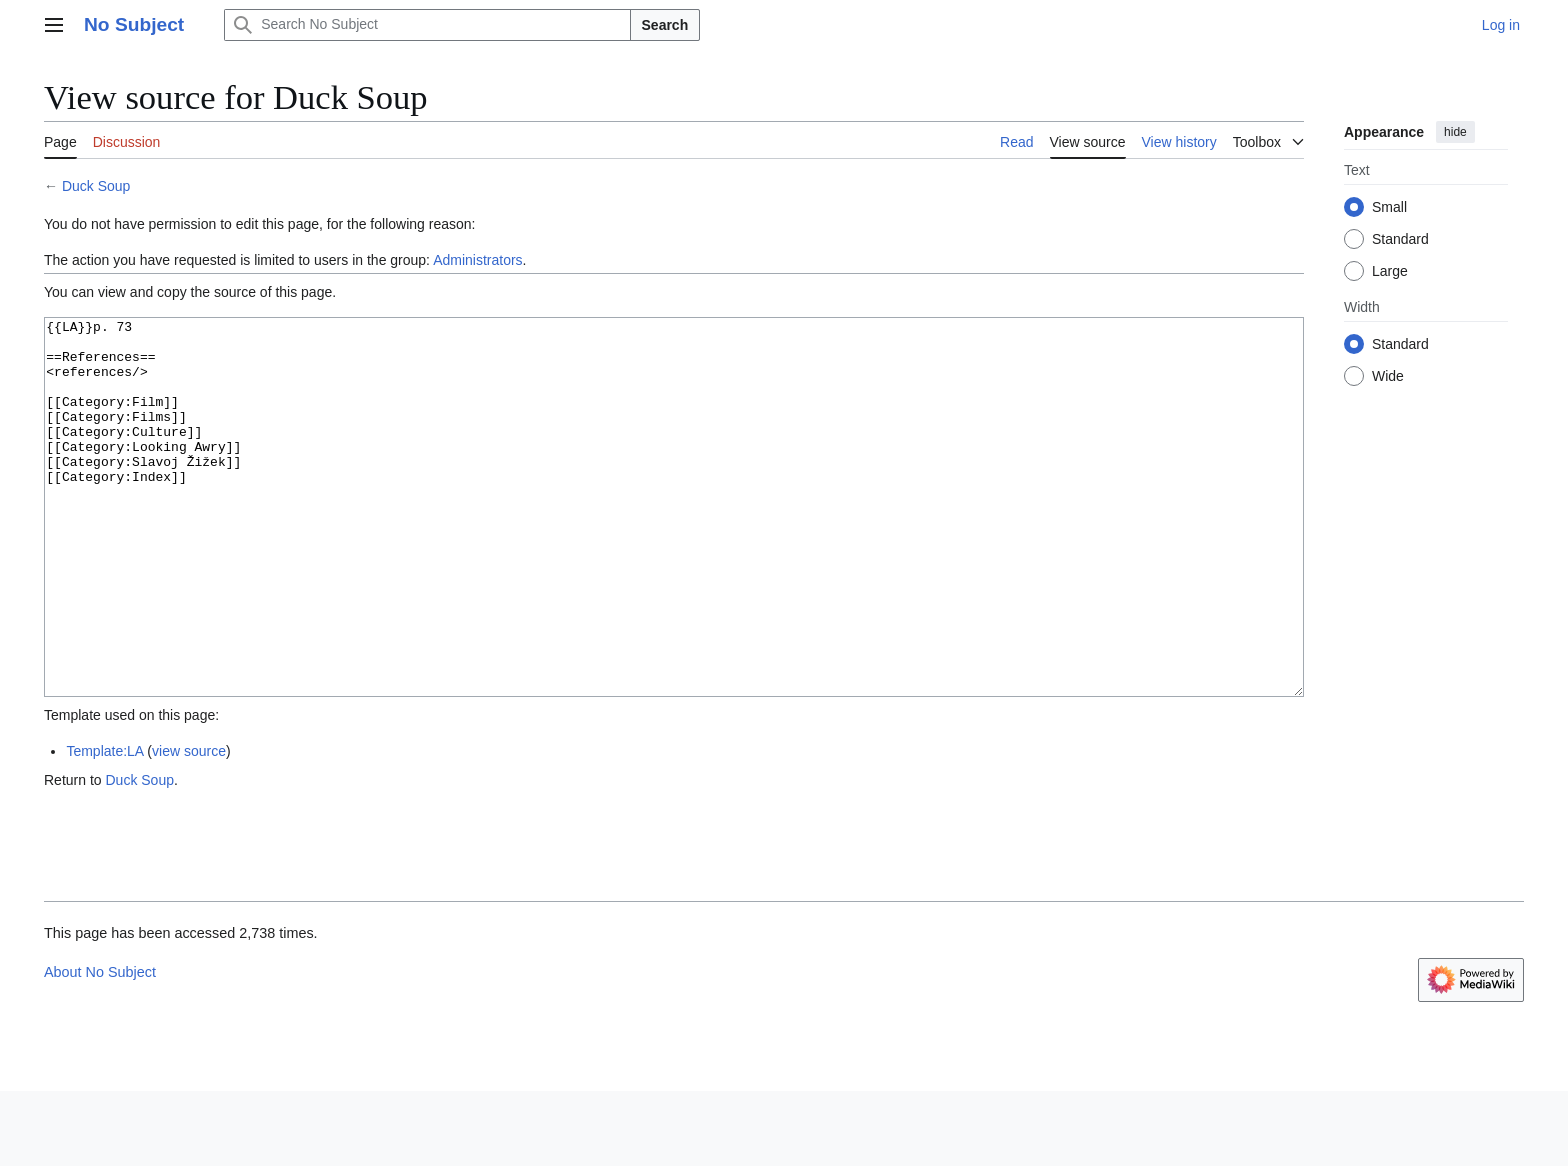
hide (1455, 132)
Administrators (477, 260)
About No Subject (100, 1047)
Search (665, 25)
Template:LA (104, 826)
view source (189, 826)
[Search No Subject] (427, 25)
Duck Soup (96, 186)
